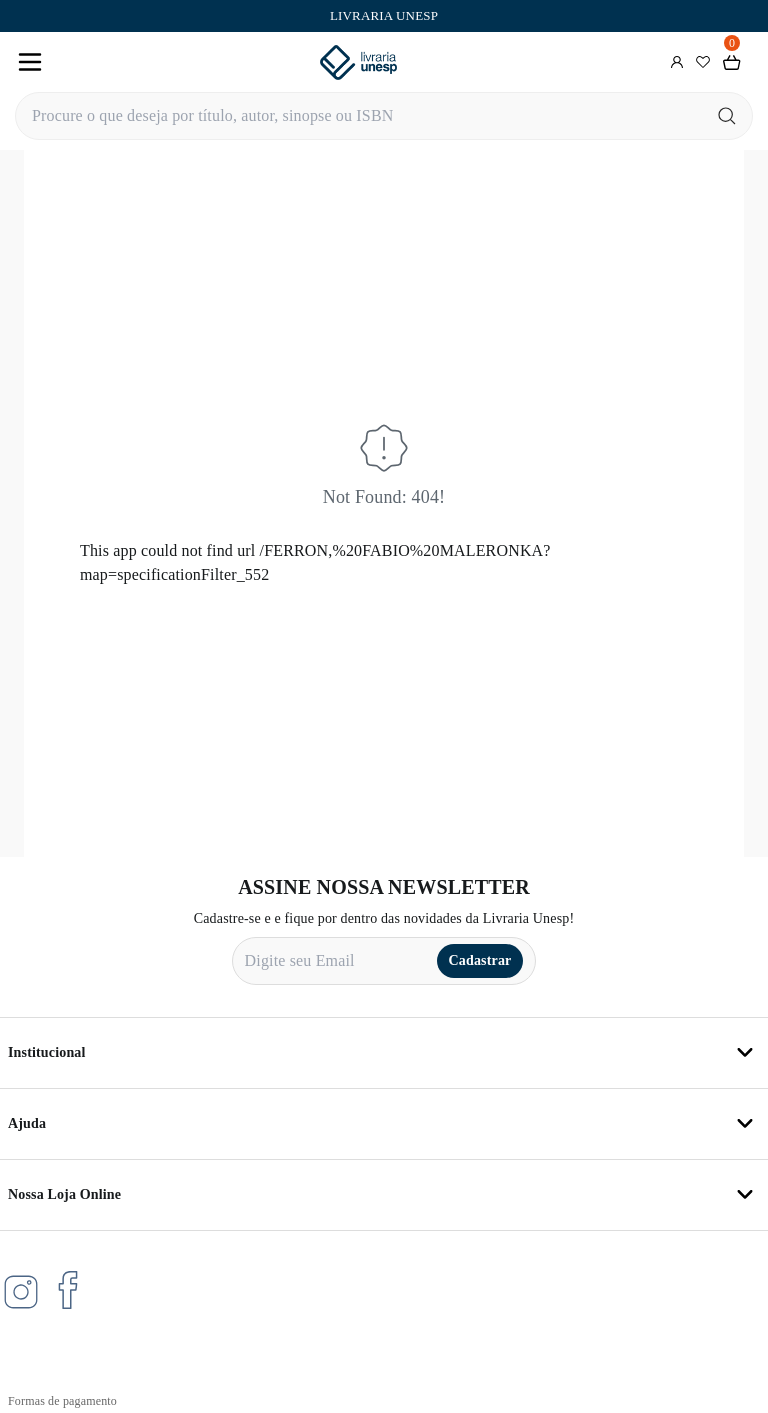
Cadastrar (480, 960)
